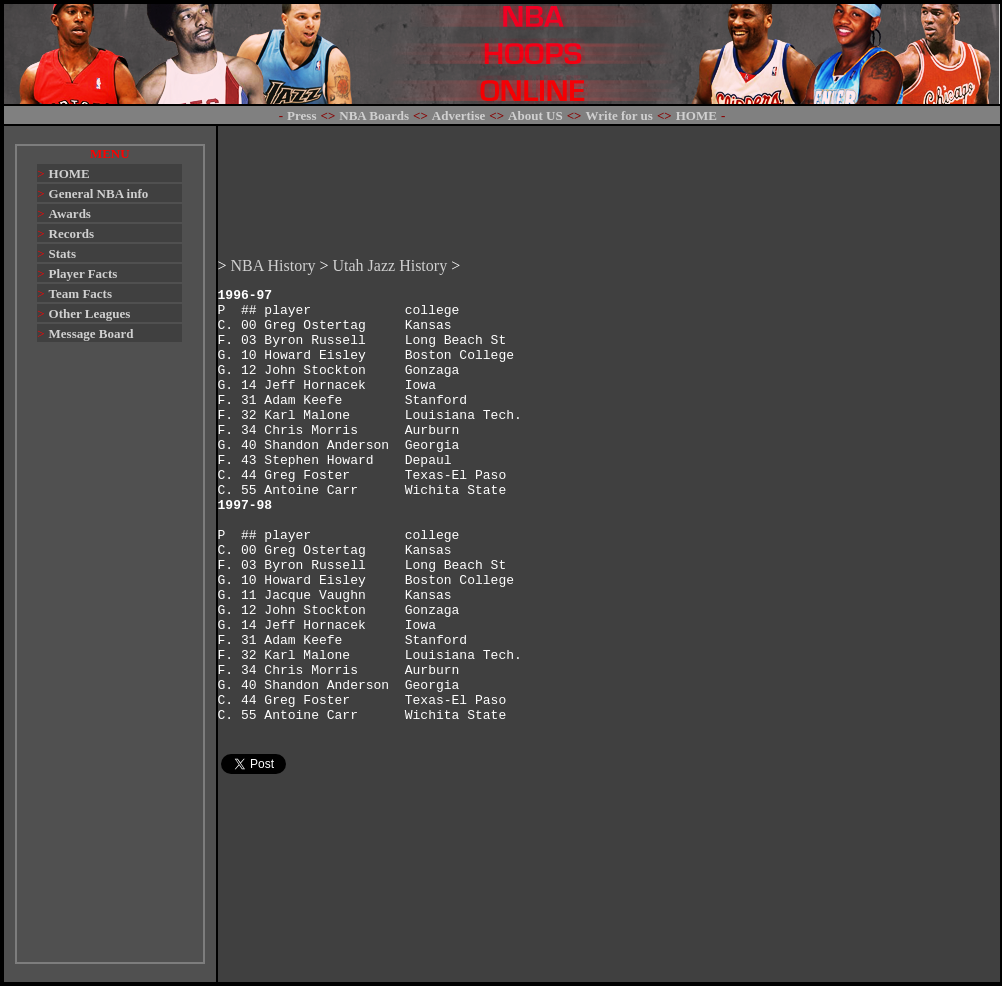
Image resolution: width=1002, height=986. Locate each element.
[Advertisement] (110, 662)
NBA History (273, 212)
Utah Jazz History (390, 212)
